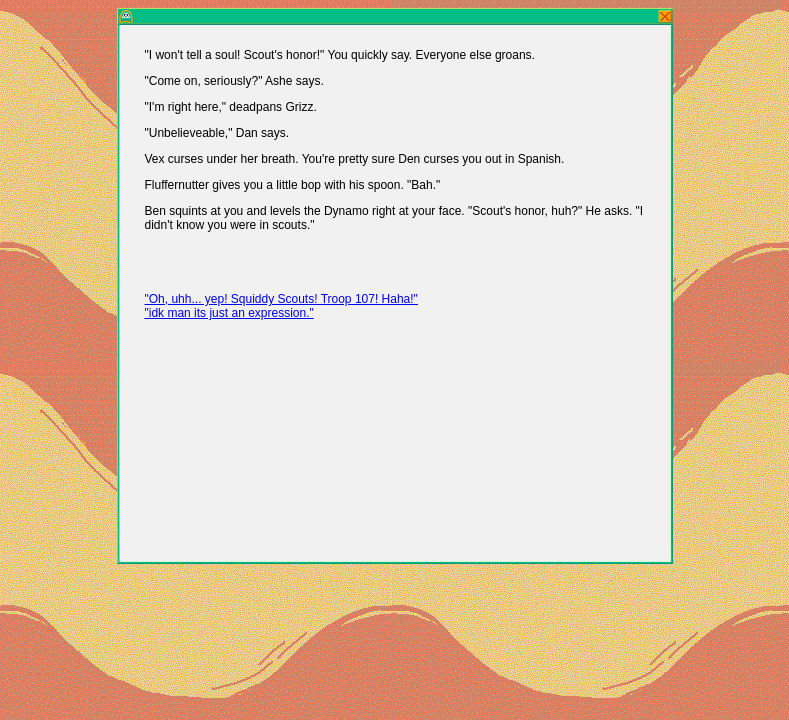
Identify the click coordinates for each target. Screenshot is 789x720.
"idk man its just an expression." (229, 313)
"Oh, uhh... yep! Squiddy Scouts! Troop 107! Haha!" (281, 299)
